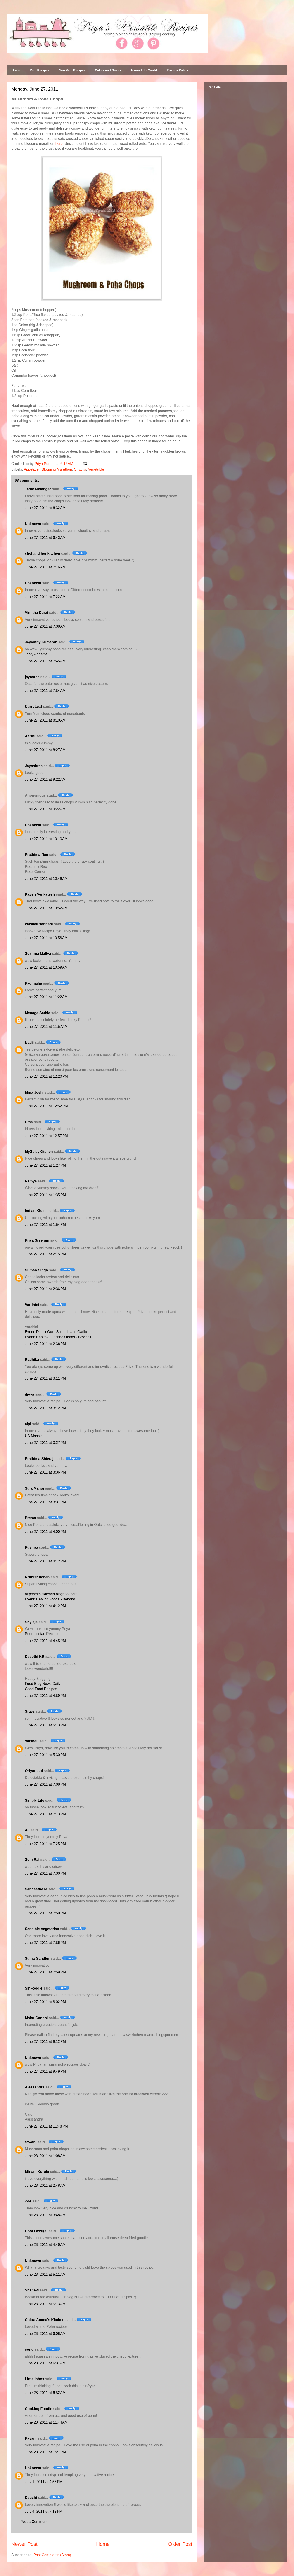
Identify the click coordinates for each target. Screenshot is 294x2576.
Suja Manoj (34, 1488)
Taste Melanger (38, 489)
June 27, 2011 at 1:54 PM (45, 1224)
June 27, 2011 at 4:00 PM (45, 1532)
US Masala (34, 1436)
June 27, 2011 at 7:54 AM (45, 691)
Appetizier (32, 469)
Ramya (31, 1181)
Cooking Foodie (38, 2409)
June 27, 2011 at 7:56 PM (45, 1943)
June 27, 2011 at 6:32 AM (45, 508)
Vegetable (96, 469)
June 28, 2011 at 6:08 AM (45, 2333)
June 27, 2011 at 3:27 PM (45, 1443)
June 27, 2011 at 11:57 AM (46, 1026)
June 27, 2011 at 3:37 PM (45, 1502)
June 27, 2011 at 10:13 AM (46, 839)
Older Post (180, 2544)
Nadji (29, 1042)
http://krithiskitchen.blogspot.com (51, 1594)
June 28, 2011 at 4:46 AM (45, 2245)
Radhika (32, 1360)
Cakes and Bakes (108, 70)
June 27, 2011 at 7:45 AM (45, 661)
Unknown (33, 524)
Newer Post (24, 2544)
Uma (29, 1122)
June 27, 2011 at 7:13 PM (45, 1814)
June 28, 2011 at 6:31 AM (45, 2363)
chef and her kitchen (42, 553)
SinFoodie (33, 1988)
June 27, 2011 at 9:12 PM (45, 2042)
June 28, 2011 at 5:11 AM (45, 2274)
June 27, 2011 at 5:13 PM (45, 1725)
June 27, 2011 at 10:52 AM (46, 908)
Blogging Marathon (57, 469)
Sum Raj (32, 1859)
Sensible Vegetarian (42, 1929)
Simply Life (34, 1800)
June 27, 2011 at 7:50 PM (45, 1913)
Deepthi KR (34, 1656)
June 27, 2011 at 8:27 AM (45, 750)
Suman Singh (36, 1270)
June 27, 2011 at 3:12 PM (45, 1408)
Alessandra (34, 2087)
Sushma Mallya (38, 953)
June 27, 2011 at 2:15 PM (45, 1254)
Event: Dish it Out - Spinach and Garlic (56, 1332)
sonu (29, 2349)
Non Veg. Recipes (72, 70)
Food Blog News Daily (42, 1684)
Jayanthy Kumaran (41, 642)
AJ (27, 1830)
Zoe (28, 2201)
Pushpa (31, 1547)
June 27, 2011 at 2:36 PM (45, 1289)
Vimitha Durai (36, 612)
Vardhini (32, 1305)
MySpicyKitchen (39, 1152)
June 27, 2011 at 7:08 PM (45, 1784)
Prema (30, 1518)
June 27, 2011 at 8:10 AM (45, 720)
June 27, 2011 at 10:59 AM (46, 967)
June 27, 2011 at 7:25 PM (45, 1844)
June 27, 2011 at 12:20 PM (46, 1076)
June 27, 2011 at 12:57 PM (46, 1136)
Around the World (143, 70)
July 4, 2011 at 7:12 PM (43, 2511)
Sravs (30, 1711)
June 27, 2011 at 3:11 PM (45, 1378)
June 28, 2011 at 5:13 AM (45, 2304)
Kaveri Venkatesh (40, 894)
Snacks (80, 469)
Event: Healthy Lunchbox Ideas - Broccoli (58, 1337)
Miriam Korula (37, 2172)
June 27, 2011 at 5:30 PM (45, 1755)
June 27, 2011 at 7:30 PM (45, 1873)
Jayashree (34, 766)
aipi (28, 1424)
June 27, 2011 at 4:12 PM (45, 1561)
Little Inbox (34, 2379)
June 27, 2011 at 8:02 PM (45, 2002)
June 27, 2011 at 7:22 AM (45, 597)
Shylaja (31, 1622)
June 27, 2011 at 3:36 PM (45, 1472)
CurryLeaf (33, 706)
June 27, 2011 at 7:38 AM (45, 626)
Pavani (31, 2438)
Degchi (31, 2497)
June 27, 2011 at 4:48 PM (45, 1641)
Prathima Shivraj (39, 1459)
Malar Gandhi (36, 2018)
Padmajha (33, 983)
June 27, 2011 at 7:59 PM (45, 1972)
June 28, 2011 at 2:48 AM (45, 2185)
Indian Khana (36, 1211)
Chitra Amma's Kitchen (44, 2320)
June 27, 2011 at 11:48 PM (46, 2126)
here (59, 143)
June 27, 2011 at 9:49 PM (45, 2071)
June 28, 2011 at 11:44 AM (46, 2422)
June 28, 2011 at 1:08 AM (45, 2156)
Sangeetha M (36, 1889)
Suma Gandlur (37, 1958)
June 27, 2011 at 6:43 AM (45, 537)
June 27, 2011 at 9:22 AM (45, 779)
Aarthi (30, 736)
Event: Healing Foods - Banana (50, 1599)
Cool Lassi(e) (36, 2231)
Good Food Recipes (41, 1689)
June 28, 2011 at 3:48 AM (45, 2215)
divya (29, 1394)
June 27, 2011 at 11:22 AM (46, 997)
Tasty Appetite (36, 654)
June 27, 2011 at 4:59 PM (45, 1696)
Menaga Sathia (37, 1013)
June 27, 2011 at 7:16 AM (45, 567)
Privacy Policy (177, 70)
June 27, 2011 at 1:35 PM (45, 1195)
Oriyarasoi (34, 1771)
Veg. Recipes (39, 70)
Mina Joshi (34, 1092)
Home (16, 70)
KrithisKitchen (37, 1577)
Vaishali (31, 1741)
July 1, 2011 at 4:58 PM (43, 2482)
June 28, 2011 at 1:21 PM (45, 2452)
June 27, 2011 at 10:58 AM (46, 938)
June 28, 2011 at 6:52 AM (45, 2393)
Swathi (31, 2142)
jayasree (32, 677)
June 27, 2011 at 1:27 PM (45, 1165)
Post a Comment (33, 2522)
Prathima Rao (36, 855)
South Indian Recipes (42, 1634)
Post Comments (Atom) (52, 2555)
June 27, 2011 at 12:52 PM (46, 1106)
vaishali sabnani (39, 924)
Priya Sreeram (37, 1240)
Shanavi (32, 2290)
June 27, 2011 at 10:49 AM (46, 878)
